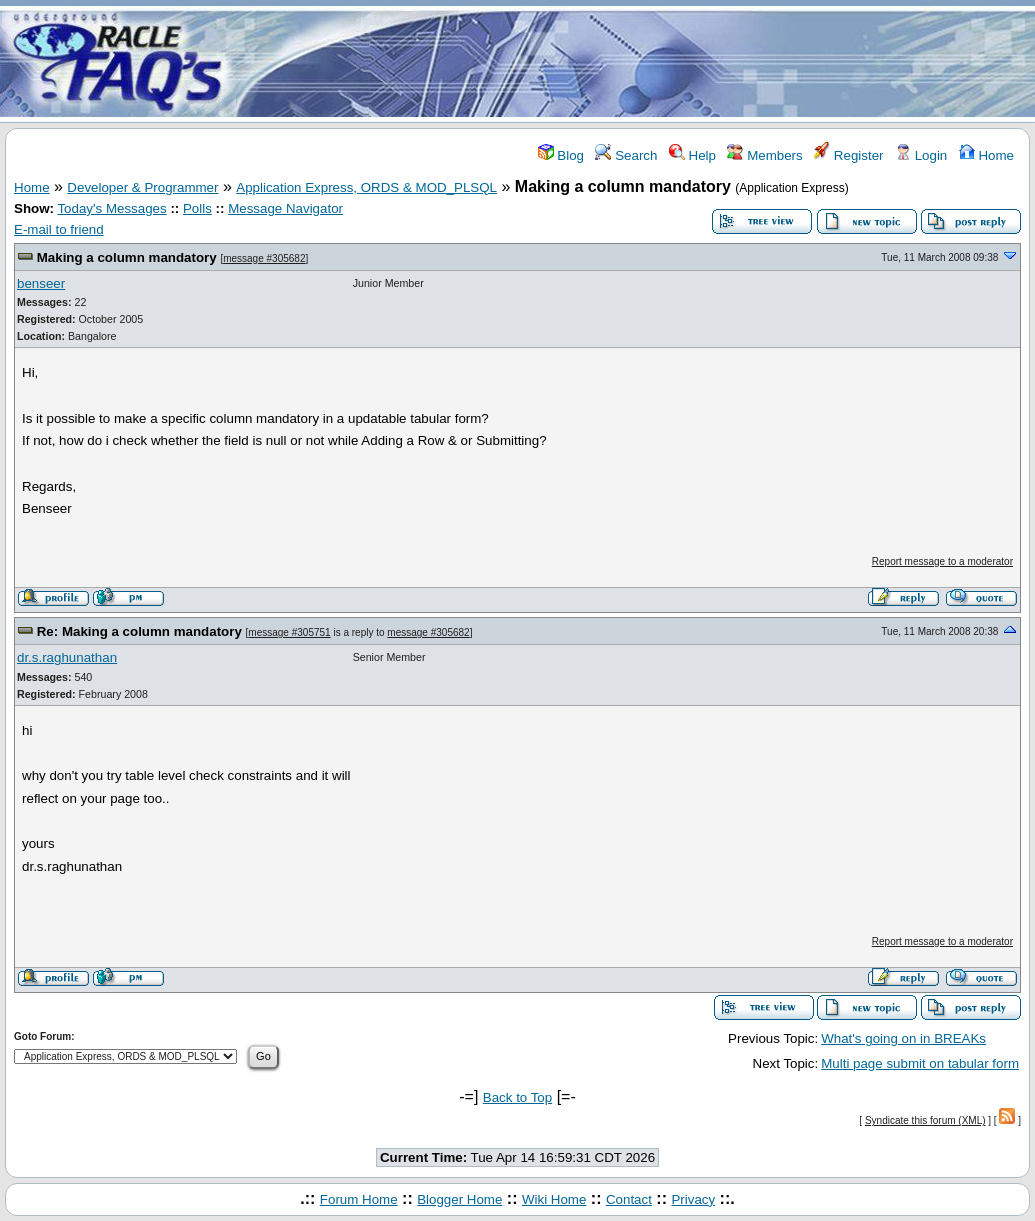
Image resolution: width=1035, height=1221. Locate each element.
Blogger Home (459, 1199)
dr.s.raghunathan (67, 657)
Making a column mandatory (127, 257)
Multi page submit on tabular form (920, 1063)
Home (986, 155)
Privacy (693, 1199)
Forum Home (359, 1199)
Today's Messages (111, 208)
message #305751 (289, 632)
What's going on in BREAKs (903, 1038)
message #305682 (264, 258)
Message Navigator (285, 208)
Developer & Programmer (142, 187)
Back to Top (517, 1097)
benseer (41, 283)
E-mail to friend (59, 229)
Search (626, 155)
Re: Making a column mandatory (139, 631)
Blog (561, 155)
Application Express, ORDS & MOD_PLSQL (366, 187)
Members (764, 155)
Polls (197, 208)
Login (921, 155)
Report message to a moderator (942, 561)
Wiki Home (554, 1199)
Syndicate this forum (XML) (925, 1120)
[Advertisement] (636, 63)
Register (848, 155)
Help (692, 155)
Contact (629, 1199)
